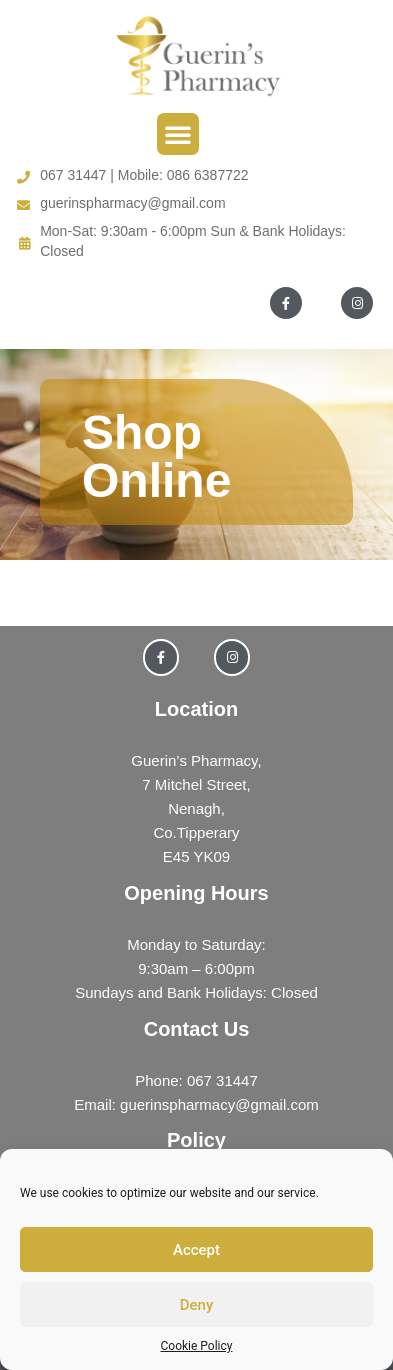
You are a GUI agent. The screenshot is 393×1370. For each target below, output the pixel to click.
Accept (196, 1250)
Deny (197, 1305)
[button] (178, 134)
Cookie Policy (197, 1346)
